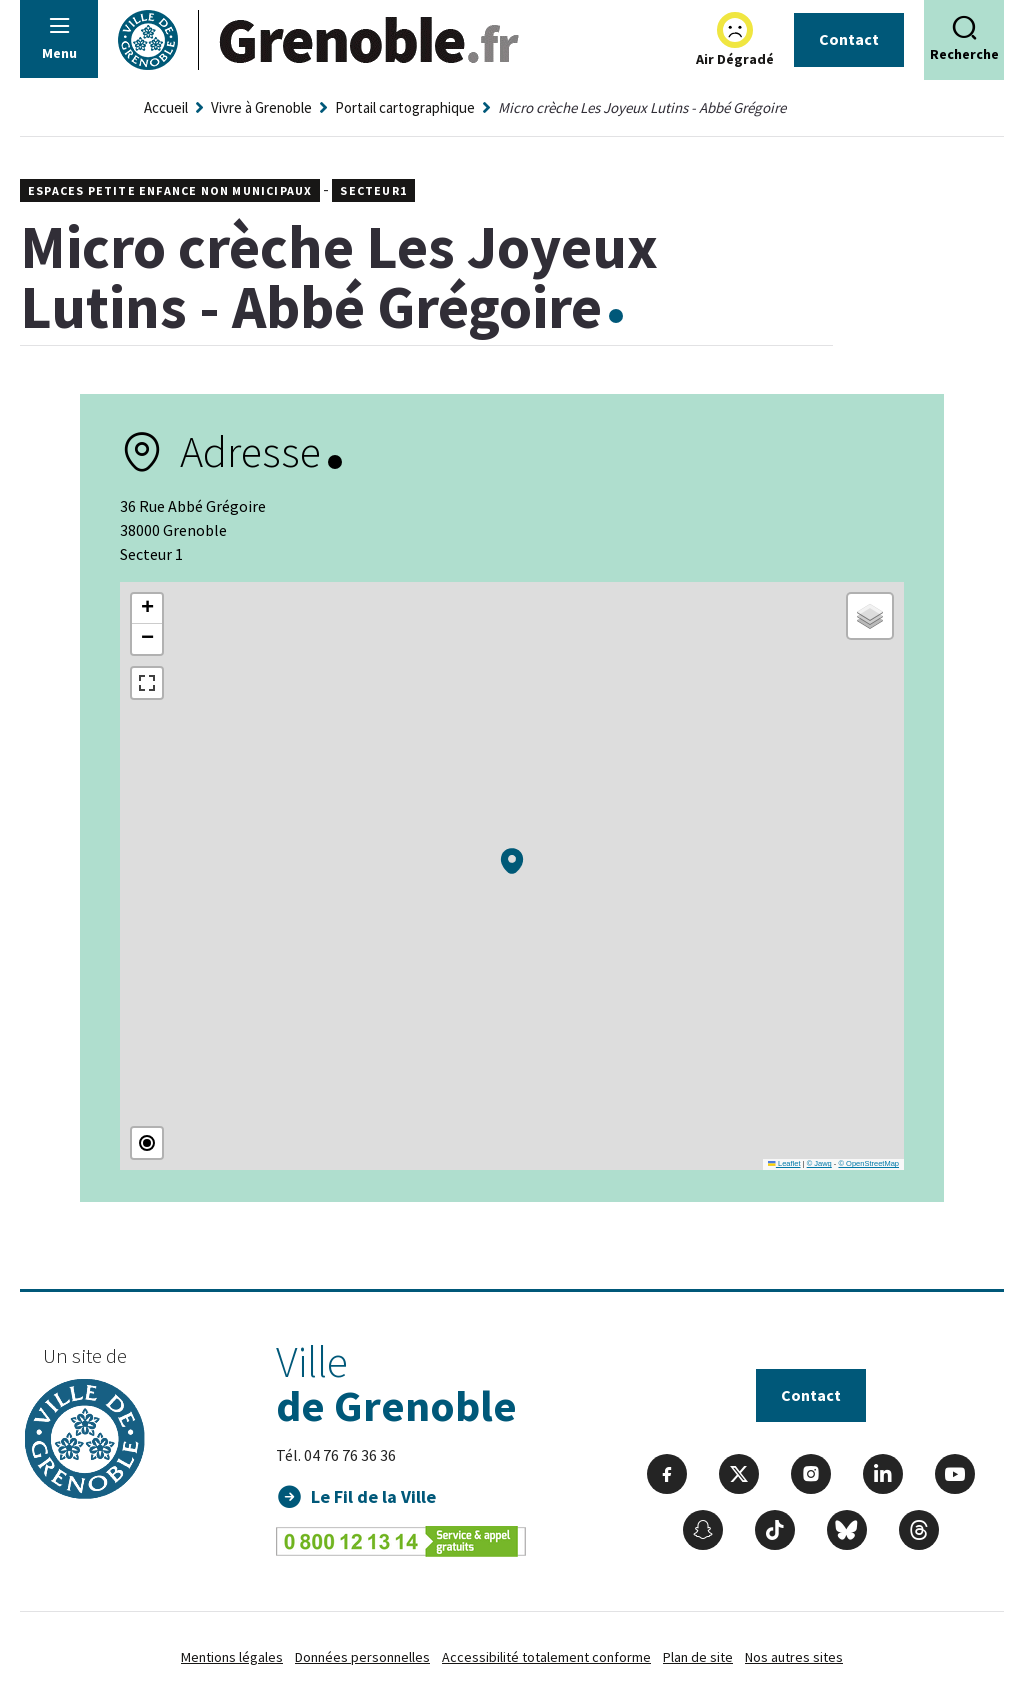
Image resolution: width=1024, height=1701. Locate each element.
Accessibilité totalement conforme (546, 1657)
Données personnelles (362, 1657)
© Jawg (819, 1163)
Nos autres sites (794, 1657)
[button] (512, 861)
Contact (849, 39)
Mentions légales (232, 1657)
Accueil (166, 107)
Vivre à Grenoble (261, 107)
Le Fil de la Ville (373, 1496)
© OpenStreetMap (868, 1163)
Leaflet (784, 1163)
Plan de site (698, 1657)
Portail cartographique (405, 107)
